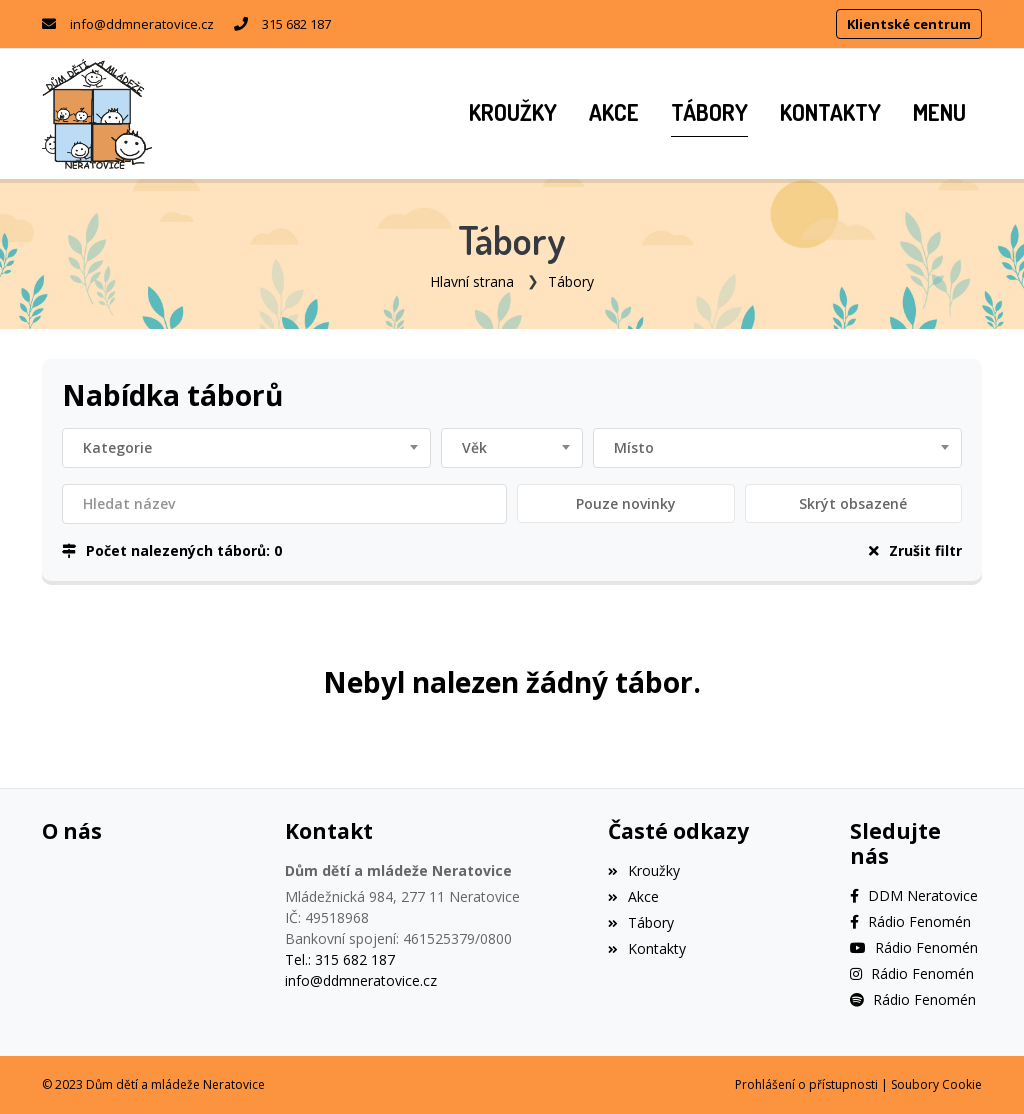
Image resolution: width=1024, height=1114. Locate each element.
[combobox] (246, 448)
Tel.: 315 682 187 (340, 959)
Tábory (571, 281)
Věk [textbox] (474, 447)
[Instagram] (912, 973)
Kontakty (647, 948)
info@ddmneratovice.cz (142, 24)
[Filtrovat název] (284, 504)
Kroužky (644, 870)
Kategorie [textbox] (117, 447)
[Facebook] (914, 895)
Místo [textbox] (634, 447)
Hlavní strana (472, 281)
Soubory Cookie (936, 1084)
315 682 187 (296, 24)
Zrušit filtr (915, 550)
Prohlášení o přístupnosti (806, 1084)
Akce (633, 896)
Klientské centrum (909, 24)
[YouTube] (914, 947)
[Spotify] (913, 999)
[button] (939, 114)
